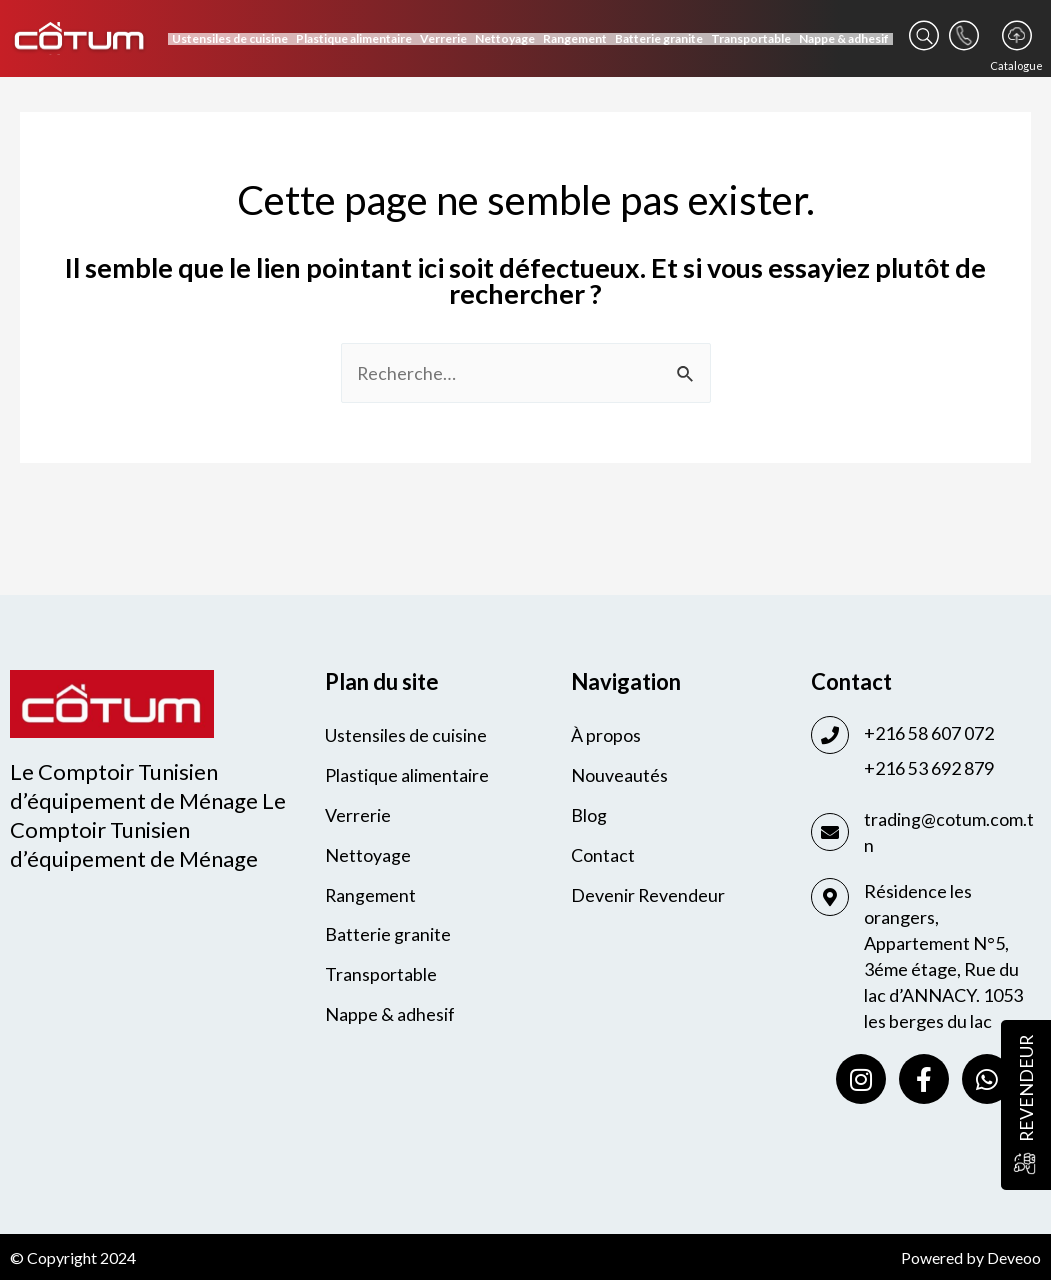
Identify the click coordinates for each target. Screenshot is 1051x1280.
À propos (606, 736)
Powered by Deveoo (971, 1257)
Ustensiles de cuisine (230, 39)
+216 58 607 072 (929, 733)
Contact (603, 856)
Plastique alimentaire (354, 39)
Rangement (575, 39)
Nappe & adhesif (844, 39)
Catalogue (1016, 65)
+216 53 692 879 (929, 768)
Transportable (751, 39)
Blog (589, 816)
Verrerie (443, 39)
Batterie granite (659, 39)
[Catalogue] (1017, 35)
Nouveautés (619, 776)
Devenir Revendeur (648, 896)
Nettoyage (505, 39)
